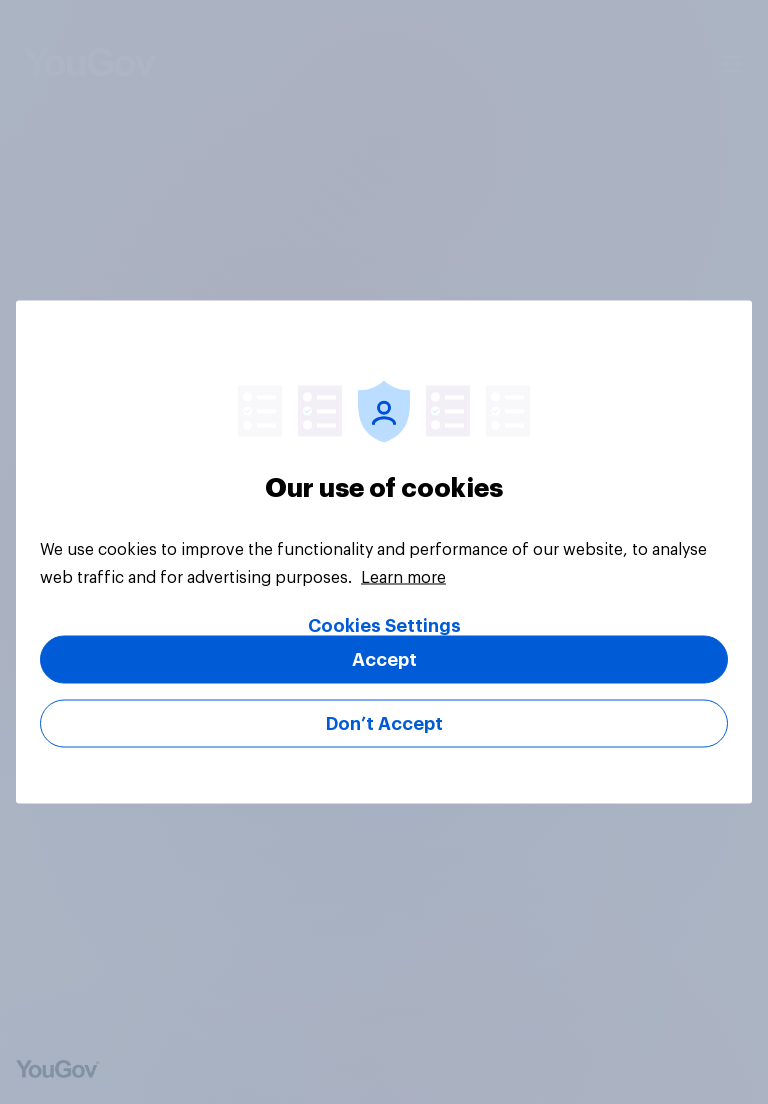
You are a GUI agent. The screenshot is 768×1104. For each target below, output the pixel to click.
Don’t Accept (384, 724)
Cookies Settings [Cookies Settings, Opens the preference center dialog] (384, 626)
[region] (384, 552)
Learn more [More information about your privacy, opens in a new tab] (403, 578)
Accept (384, 660)
